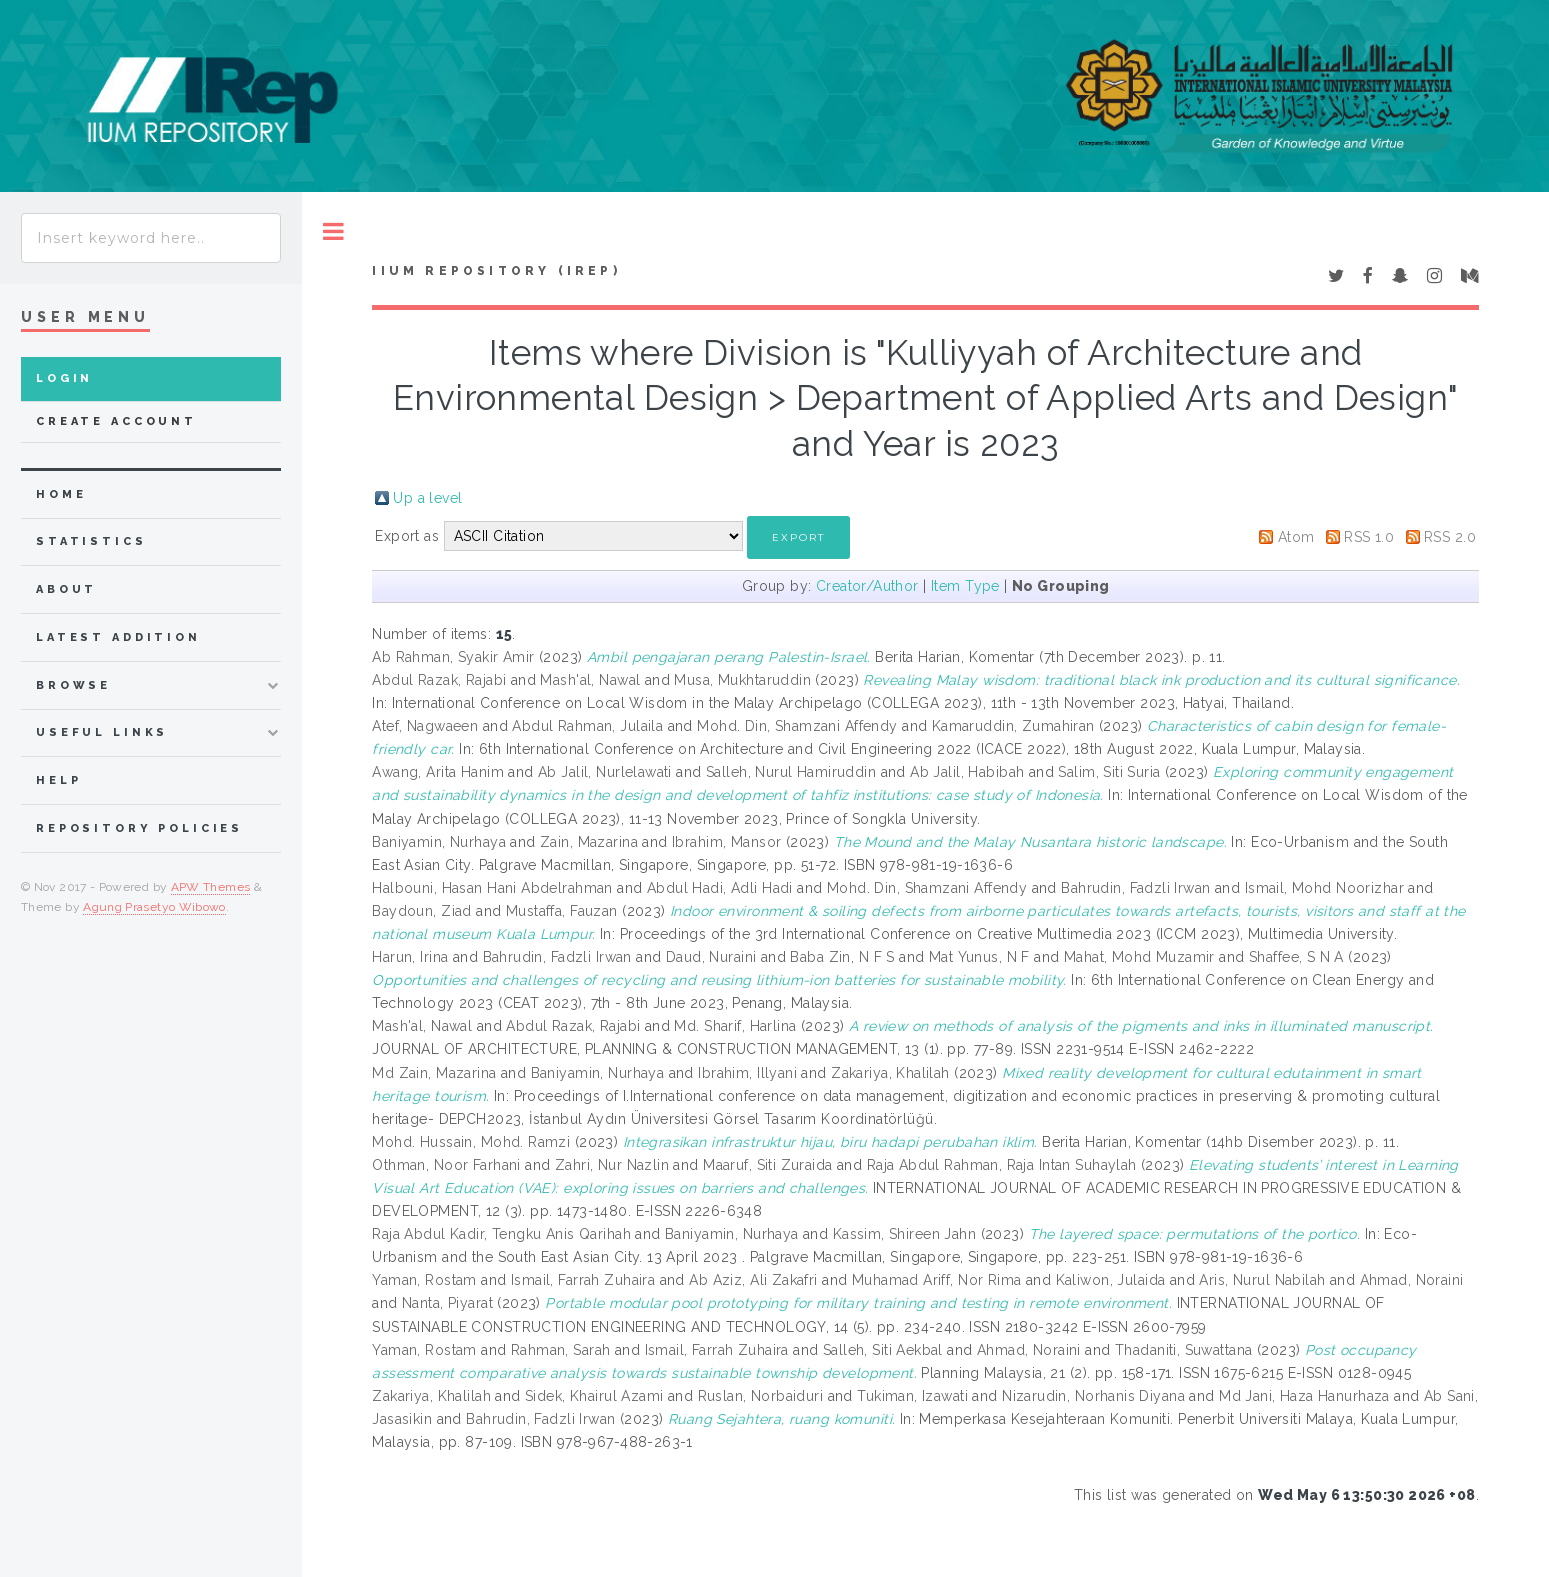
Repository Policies (139, 828)
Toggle (333, 231)
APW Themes (211, 887)
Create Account (116, 421)
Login (64, 378)
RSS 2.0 (1450, 537)
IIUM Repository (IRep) (496, 271)
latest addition (118, 637)
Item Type (965, 586)
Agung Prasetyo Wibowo (154, 907)
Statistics (91, 541)
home (61, 494)
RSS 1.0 (1369, 537)
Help (58, 780)
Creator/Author (867, 586)
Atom (1296, 537)
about (66, 589)
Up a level (427, 498)
